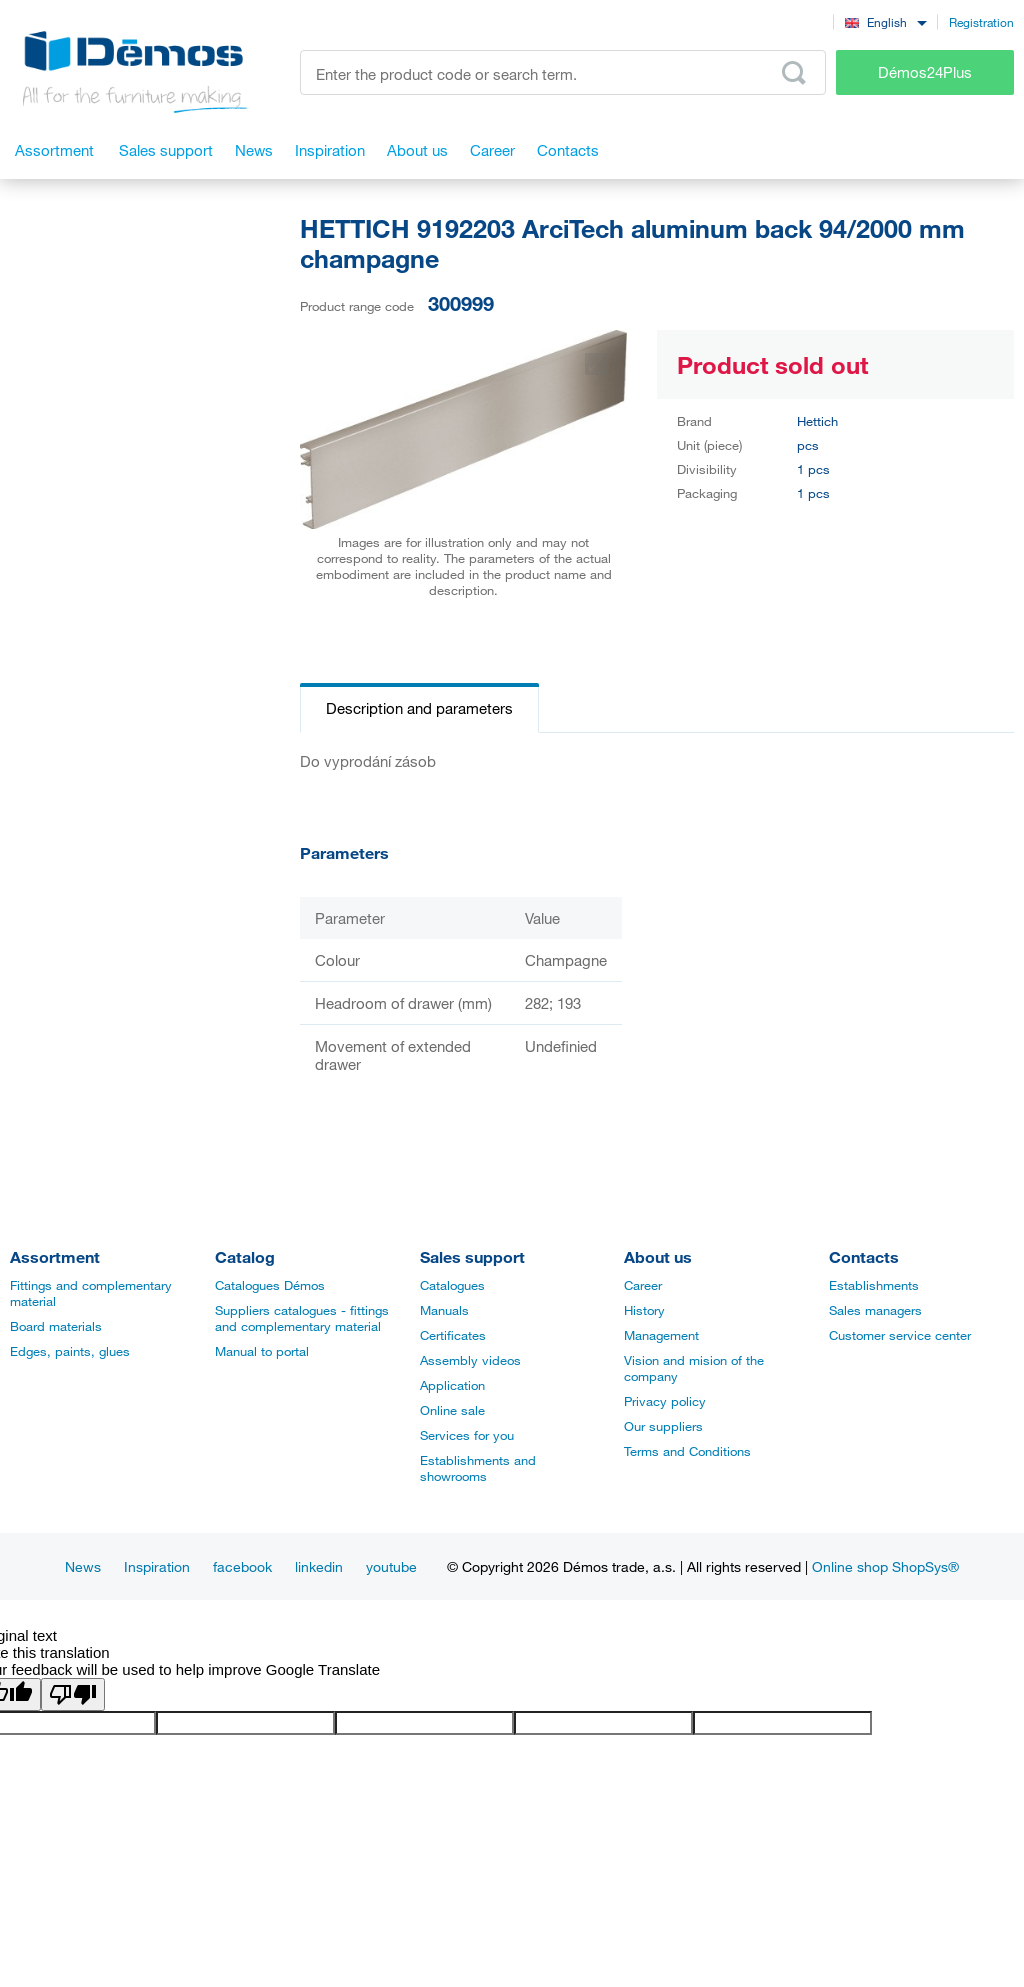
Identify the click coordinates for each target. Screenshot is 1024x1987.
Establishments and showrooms (478, 1468)
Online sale (452, 1410)
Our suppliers (663, 1426)
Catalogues (452, 1285)
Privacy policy (665, 1401)
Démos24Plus (925, 72)
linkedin (319, 1566)
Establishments (874, 1285)
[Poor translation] (73, 1694)
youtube (391, 1566)
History (644, 1310)
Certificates (453, 1335)
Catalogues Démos (270, 1285)
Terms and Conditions (687, 1451)
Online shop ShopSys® (885, 1566)
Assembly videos (470, 1360)
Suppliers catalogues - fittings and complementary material (302, 1318)
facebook (242, 1566)
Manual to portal (262, 1351)
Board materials (56, 1326)
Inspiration (157, 1566)
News (83, 1566)
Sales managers (875, 1310)
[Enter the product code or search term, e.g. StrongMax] (563, 72)
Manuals (444, 1310)
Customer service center (900, 1335)
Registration (981, 22)
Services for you (467, 1435)
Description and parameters (419, 708)
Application (452, 1385)
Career (643, 1285)
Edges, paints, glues (70, 1351)
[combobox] (885, 21)
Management (661, 1335)
